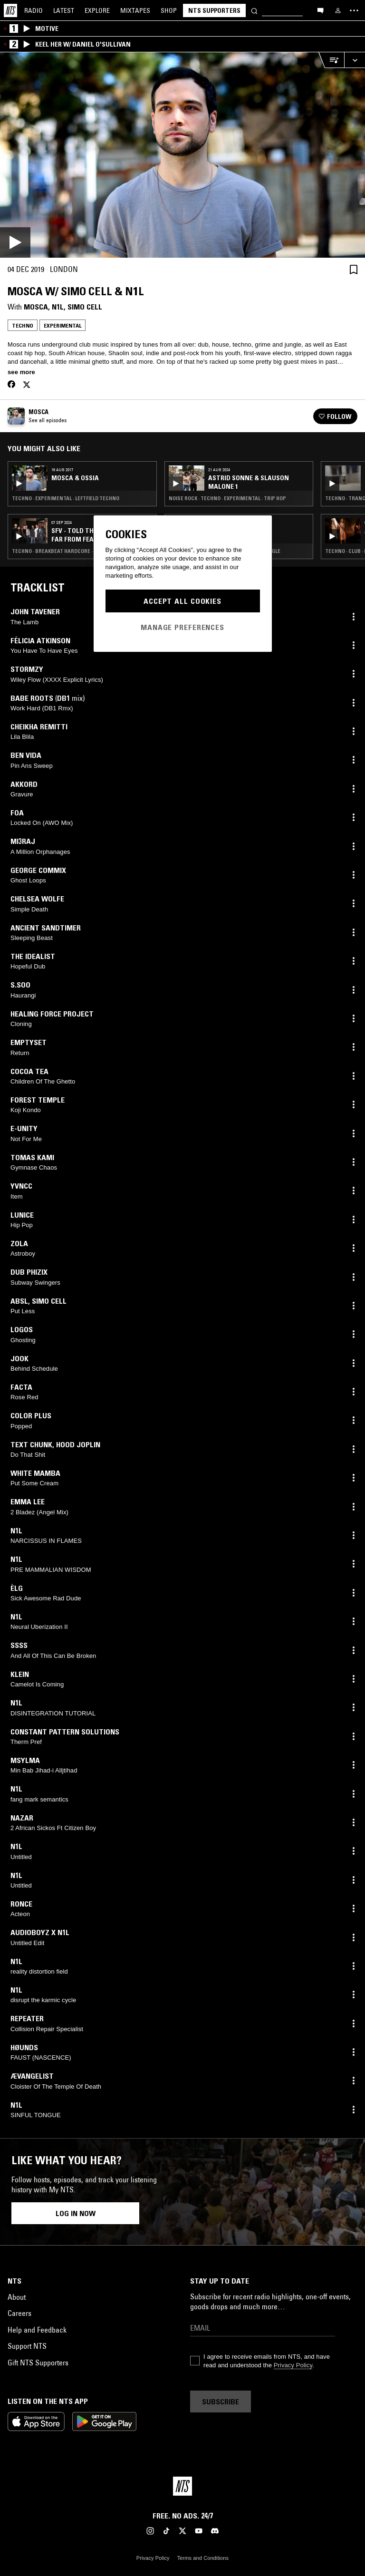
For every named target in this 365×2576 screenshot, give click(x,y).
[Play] (182, 155)
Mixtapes (135, 10)
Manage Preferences (182, 627)
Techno (22, 325)
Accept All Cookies (182, 601)
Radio (33, 10)
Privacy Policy (293, 2365)
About (17, 2297)
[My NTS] (338, 10)
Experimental (62, 325)
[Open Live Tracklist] (331, 60)
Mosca (36, 306)
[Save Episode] (353, 269)
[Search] (254, 10)
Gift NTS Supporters (38, 2362)
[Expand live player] (354, 60)
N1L (58, 306)
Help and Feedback (37, 2329)
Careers (19, 2313)
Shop (169, 10)
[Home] (10, 10)
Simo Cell (84, 306)
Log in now (76, 2213)
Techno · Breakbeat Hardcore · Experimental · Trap (79, 551)
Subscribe (220, 2401)
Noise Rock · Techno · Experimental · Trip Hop (227, 498)
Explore (97, 10)
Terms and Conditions (203, 2558)
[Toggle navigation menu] (354, 10)
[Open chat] (320, 10)
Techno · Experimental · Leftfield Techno (65, 498)
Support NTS (27, 2346)
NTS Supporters (214, 10)
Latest (63, 10)
